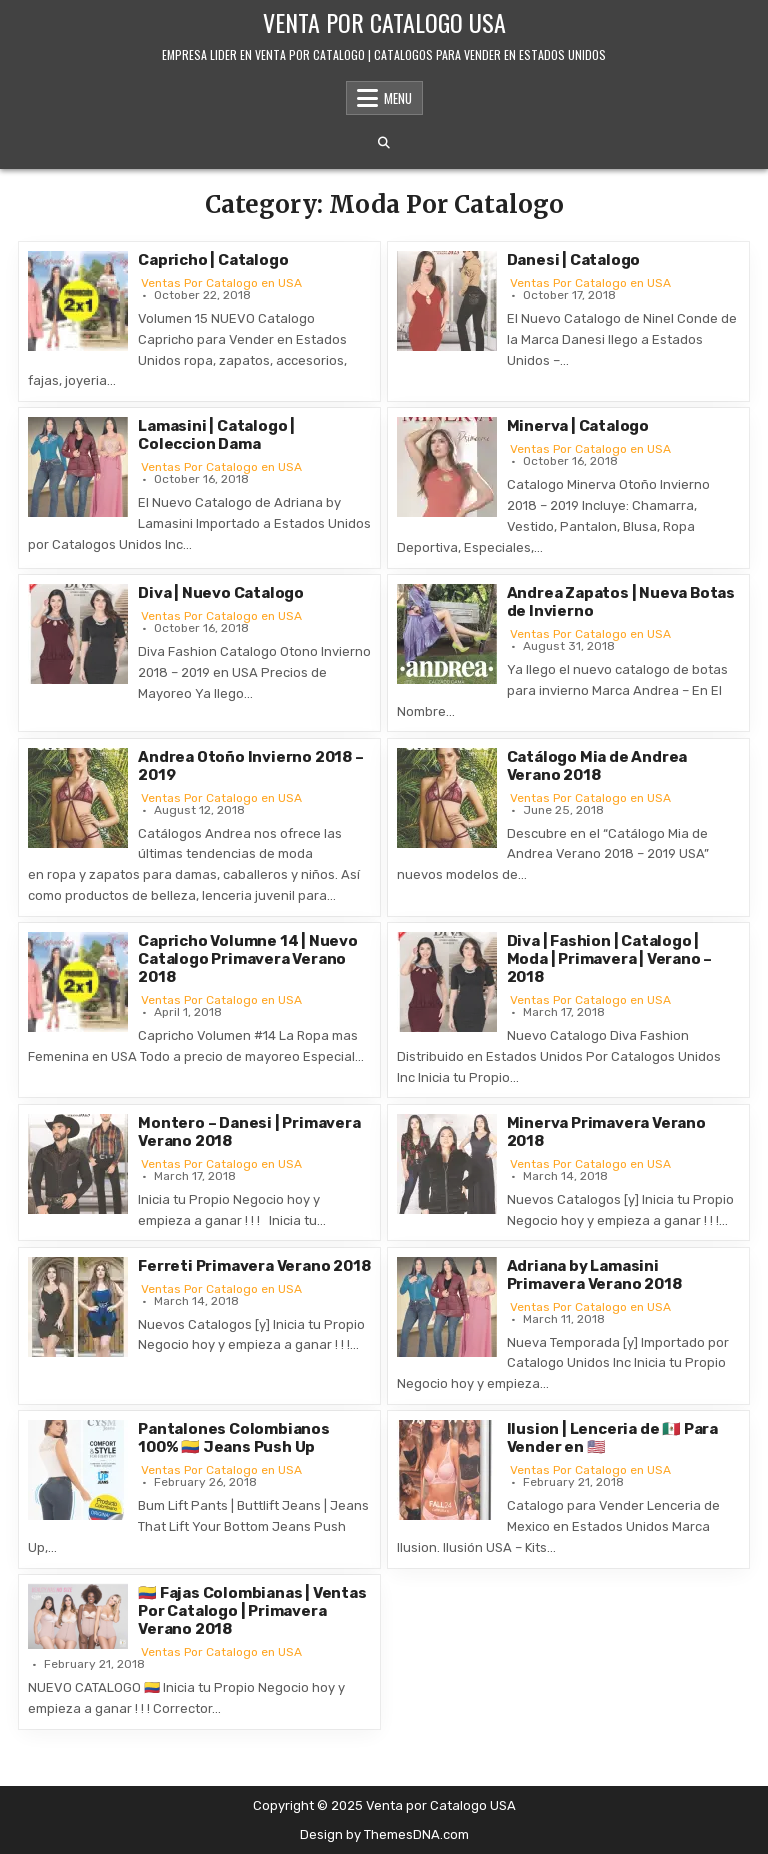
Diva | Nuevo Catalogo (221, 593)
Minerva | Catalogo (578, 426)
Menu (398, 98)
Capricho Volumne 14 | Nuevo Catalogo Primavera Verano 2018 (248, 959)
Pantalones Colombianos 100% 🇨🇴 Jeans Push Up (234, 1438)
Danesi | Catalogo (574, 260)
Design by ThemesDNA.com (384, 1834)
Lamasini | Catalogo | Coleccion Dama (216, 435)
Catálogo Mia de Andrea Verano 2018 (597, 766)
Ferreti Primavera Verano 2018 (254, 1266)
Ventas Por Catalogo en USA (221, 283)
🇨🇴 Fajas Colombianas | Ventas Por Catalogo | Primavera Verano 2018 (252, 1611)
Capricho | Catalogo (213, 260)
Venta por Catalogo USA (384, 22)
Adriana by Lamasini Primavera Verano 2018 (594, 1275)
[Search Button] (384, 143)
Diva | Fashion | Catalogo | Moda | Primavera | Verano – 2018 (610, 959)
